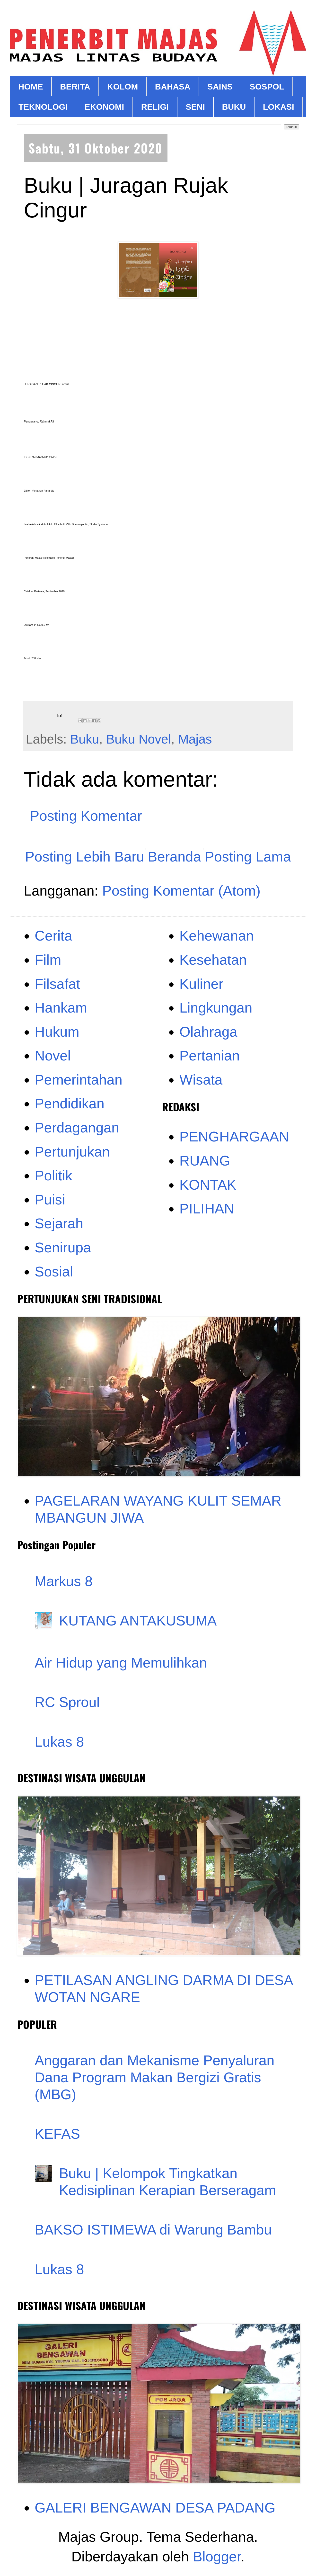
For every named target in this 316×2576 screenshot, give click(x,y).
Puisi (50, 1199)
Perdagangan (77, 1127)
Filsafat (57, 984)
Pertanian (209, 1055)
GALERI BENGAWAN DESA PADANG (155, 2507)
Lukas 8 (59, 1742)
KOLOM (122, 86)
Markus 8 (64, 1581)
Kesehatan (213, 960)
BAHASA (172, 86)
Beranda (174, 856)
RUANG (204, 1160)
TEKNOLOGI (43, 106)
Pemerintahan (79, 1079)
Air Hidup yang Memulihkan (121, 1662)
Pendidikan (70, 1103)
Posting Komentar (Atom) (181, 890)
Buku (84, 739)
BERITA (75, 86)
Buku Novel (138, 739)
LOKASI (278, 106)
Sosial (54, 1271)
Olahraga (208, 1032)
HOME (30, 86)
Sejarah (59, 1223)
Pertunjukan (72, 1151)
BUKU (234, 106)
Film (48, 960)
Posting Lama (248, 856)
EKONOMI (104, 106)
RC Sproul (67, 1702)
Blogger (217, 2556)
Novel (53, 1055)
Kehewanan (216, 935)
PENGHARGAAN (234, 1136)
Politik (53, 1175)
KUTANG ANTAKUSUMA (138, 1620)
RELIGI (155, 106)
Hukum (57, 1032)
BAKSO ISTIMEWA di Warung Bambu (153, 2229)
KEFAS (57, 2134)
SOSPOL (267, 86)
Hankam (61, 1007)
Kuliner (201, 984)
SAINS (220, 86)
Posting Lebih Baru (84, 856)
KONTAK (207, 1185)
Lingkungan (215, 1007)
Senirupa (63, 1247)
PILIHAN (206, 1208)
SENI (195, 106)
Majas (195, 739)
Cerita (53, 935)
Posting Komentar (86, 816)
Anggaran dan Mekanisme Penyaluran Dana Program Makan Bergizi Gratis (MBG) (155, 2077)
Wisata (200, 1079)
